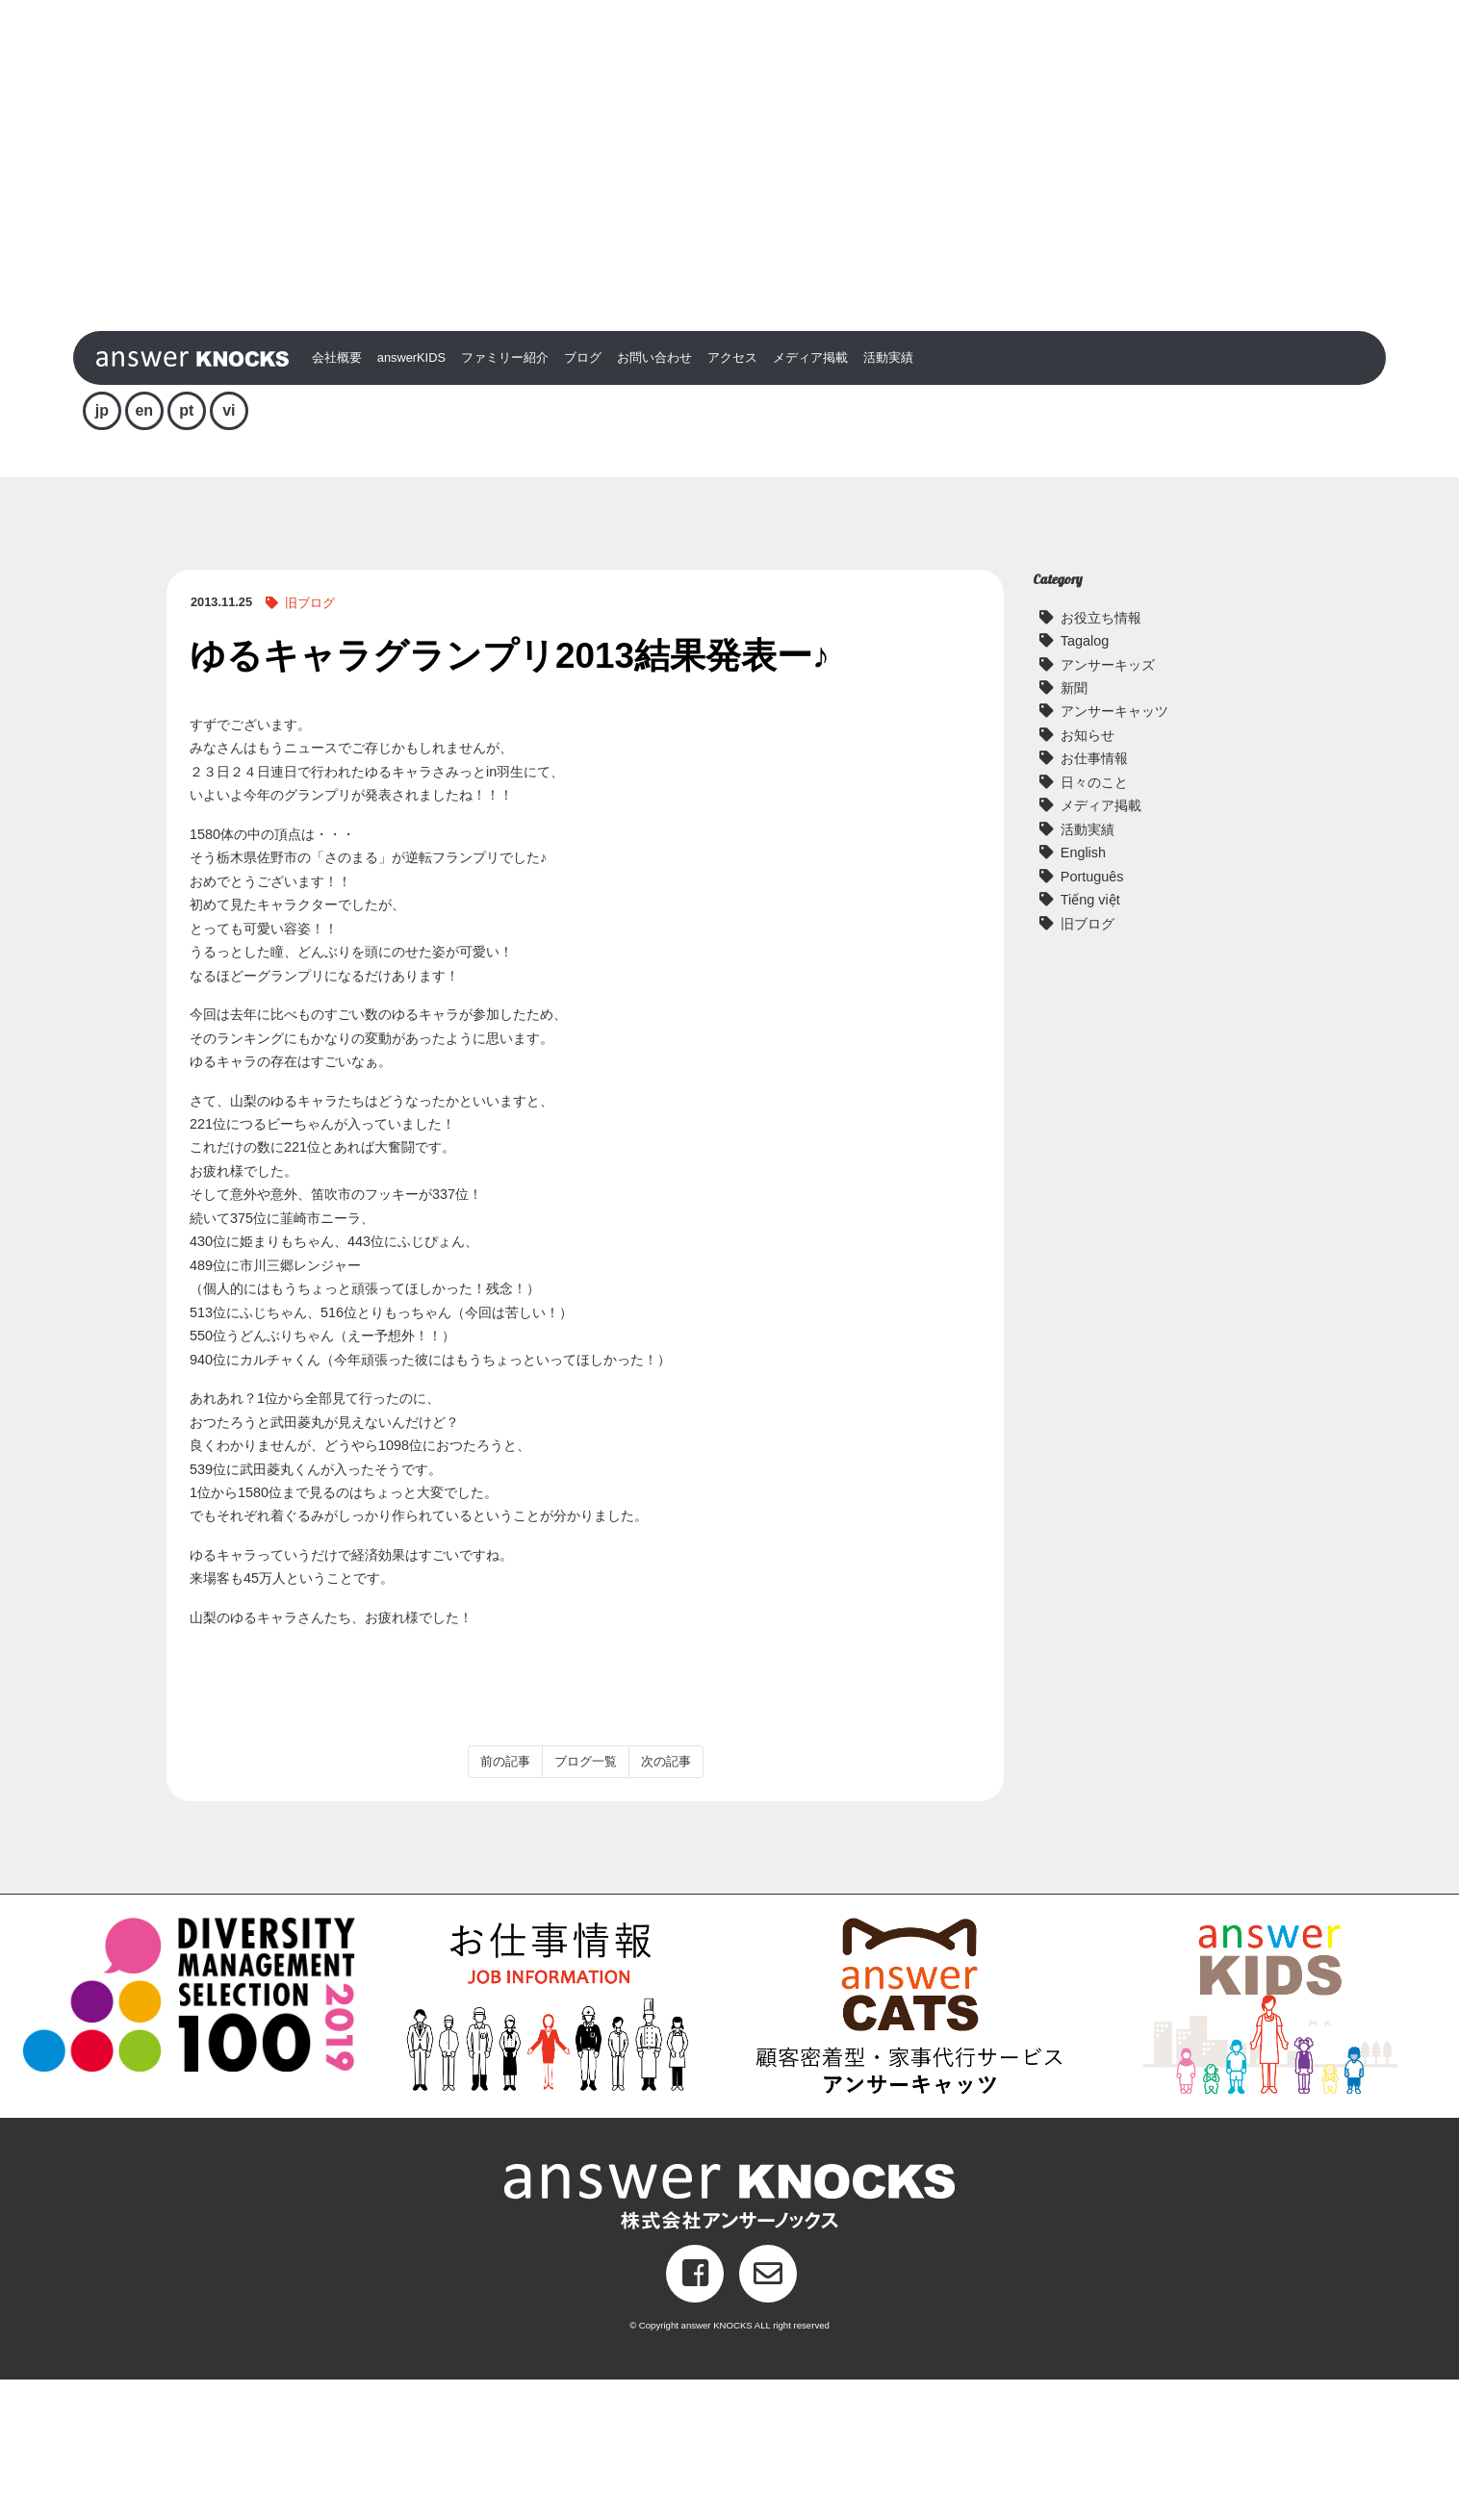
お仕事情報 (1094, 898)
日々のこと (1094, 921)
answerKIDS (411, 498)
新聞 (1074, 828)
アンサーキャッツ (1114, 851)
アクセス (732, 498)
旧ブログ (310, 743)
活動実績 (888, 498)
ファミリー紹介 (505, 498)
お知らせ (1087, 875)
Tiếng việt (1090, 1040)
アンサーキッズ (1108, 804)
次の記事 (666, 1901)
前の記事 (505, 1901)
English (1083, 993)
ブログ (583, 498)
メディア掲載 (810, 498)
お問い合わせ (654, 498)
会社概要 (337, 498)
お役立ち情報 (1101, 757)
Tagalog (1085, 781)
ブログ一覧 (585, 1901)
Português (1092, 1016)
